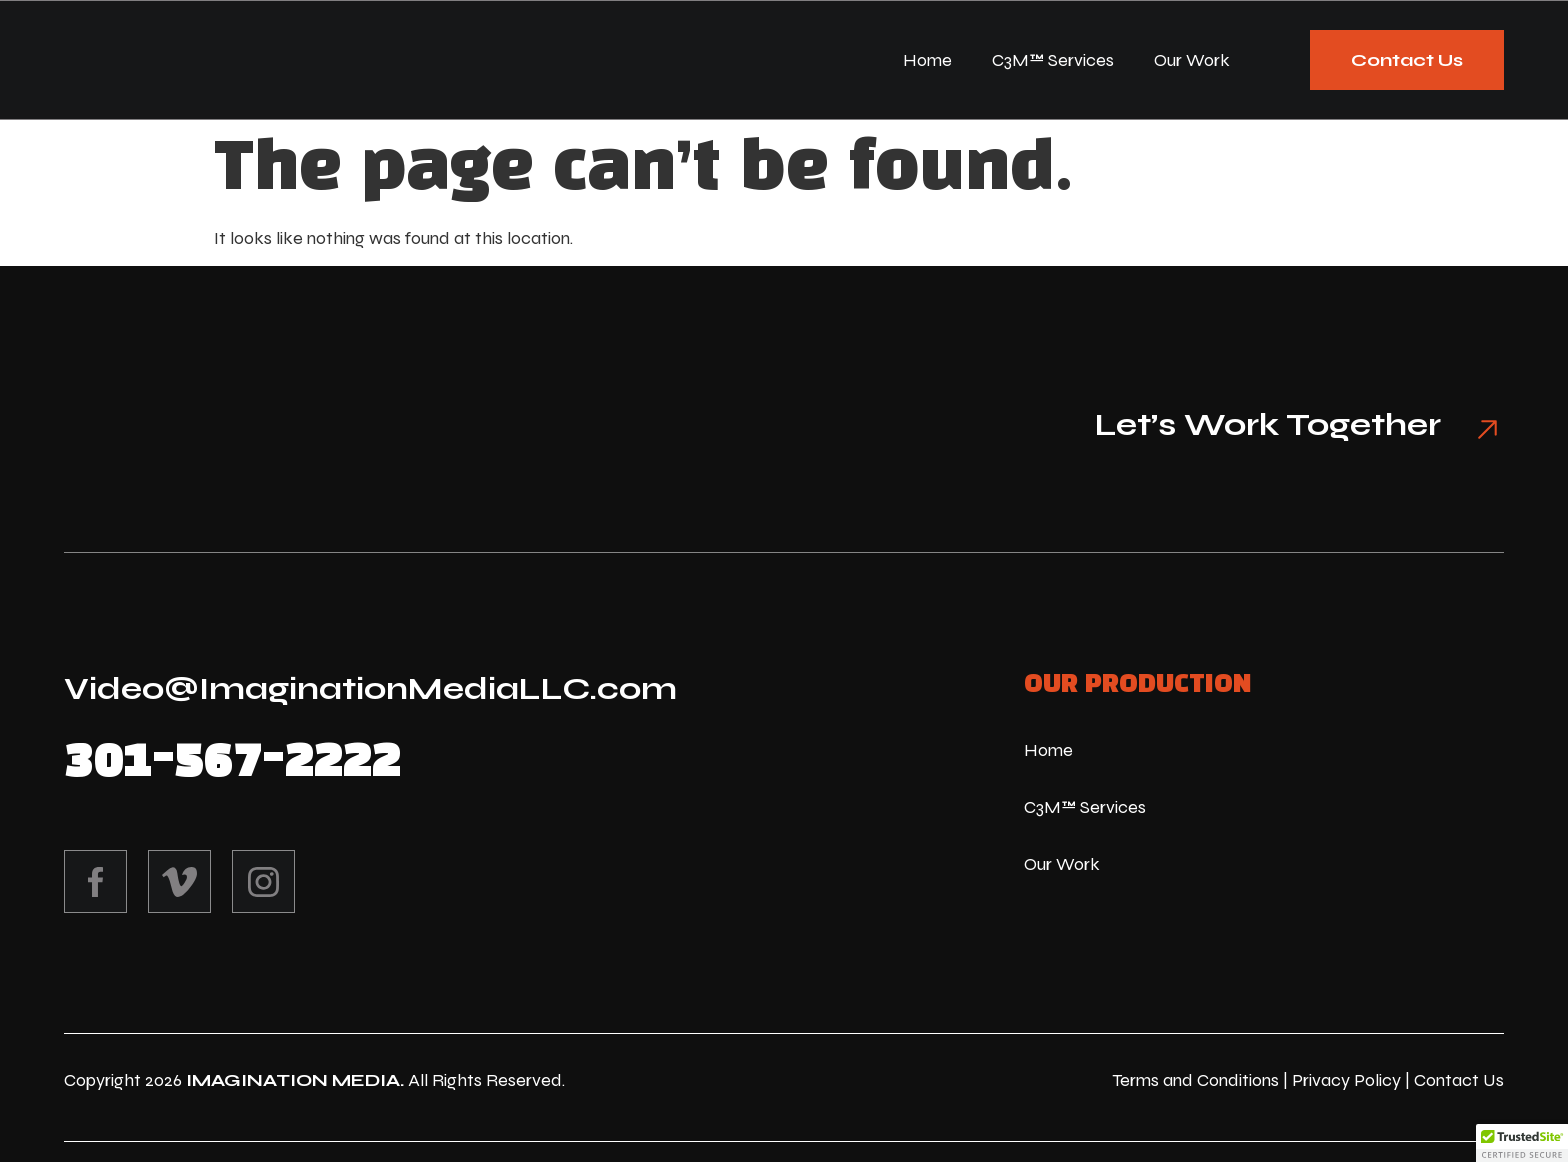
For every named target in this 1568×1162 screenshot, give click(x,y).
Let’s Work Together (1251, 424)
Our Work (1192, 62)
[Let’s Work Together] (1479, 429)
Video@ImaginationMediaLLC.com (370, 688)
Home (927, 62)
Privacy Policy (1346, 1080)
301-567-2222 (232, 762)
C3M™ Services (1053, 62)
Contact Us (1459, 1080)
